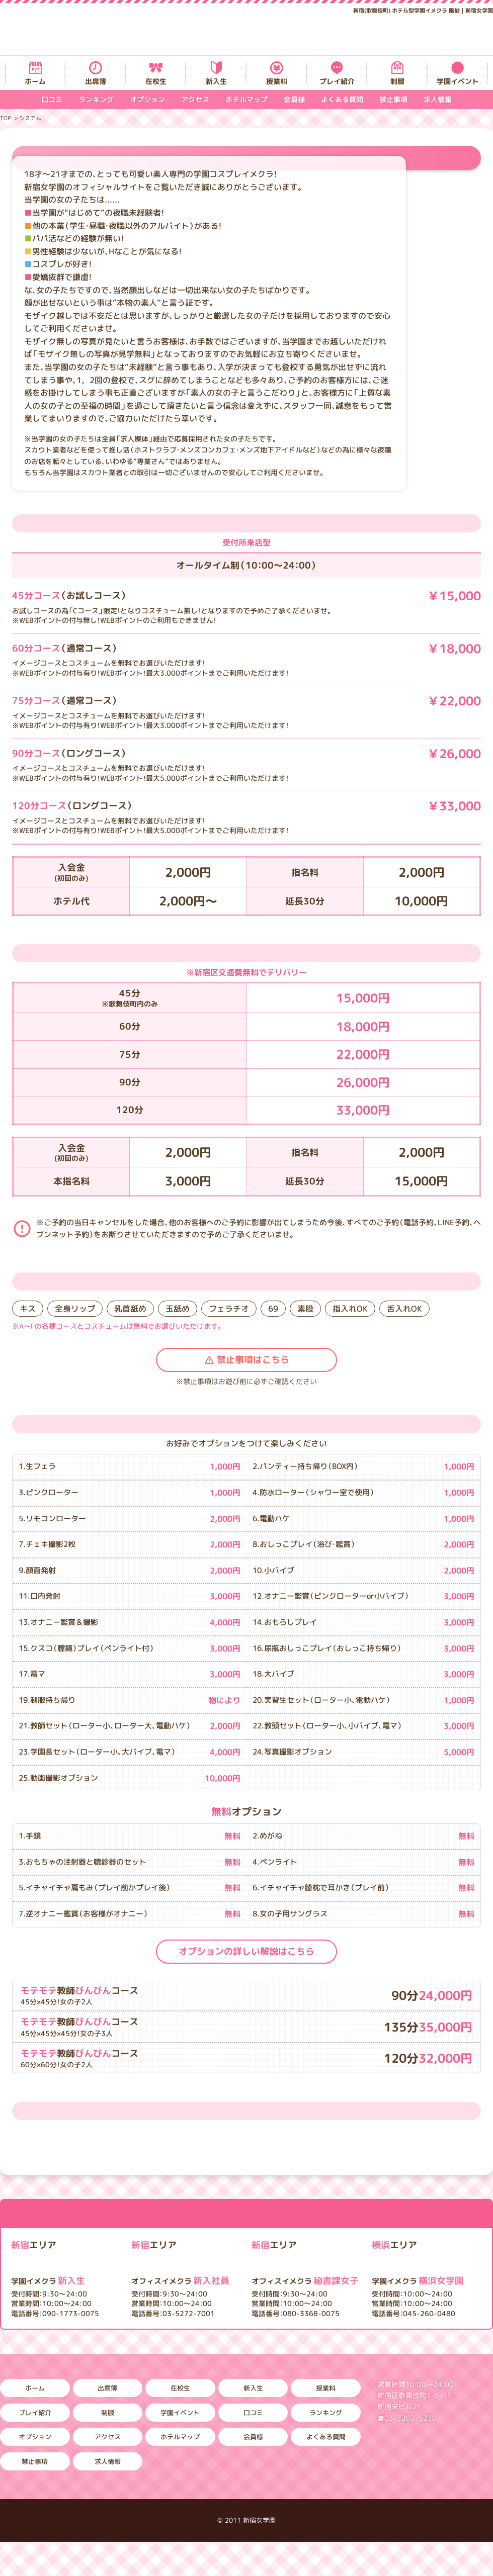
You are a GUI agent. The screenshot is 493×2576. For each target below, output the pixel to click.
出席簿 (95, 81)
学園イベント (458, 81)
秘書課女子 (305, 2280)
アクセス (195, 99)
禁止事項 (393, 99)
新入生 (216, 81)
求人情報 (438, 99)
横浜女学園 (418, 2280)
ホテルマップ (246, 99)
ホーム (35, 81)
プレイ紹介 (337, 81)
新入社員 (180, 2280)
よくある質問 (342, 99)
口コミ (51, 99)
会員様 (294, 99)
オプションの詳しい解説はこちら (246, 1951)
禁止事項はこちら (253, 1359)
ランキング (96, 99)
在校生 (156, 81)
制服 (397, 81)
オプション (147, 99)
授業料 (276, 81)
